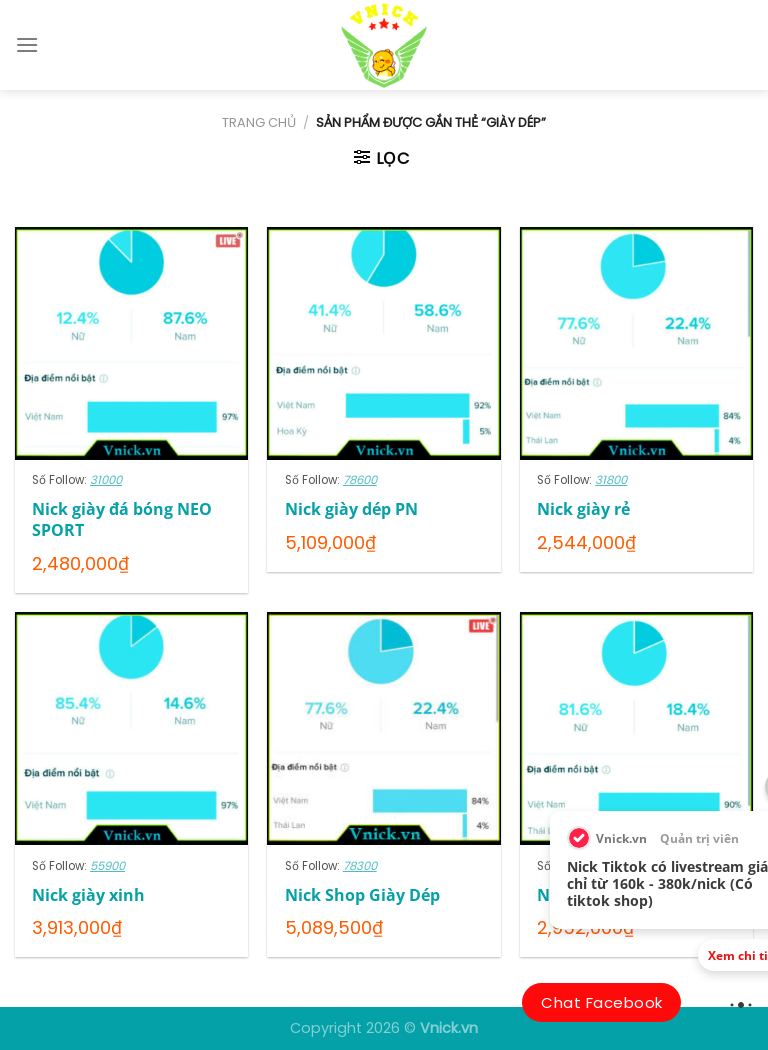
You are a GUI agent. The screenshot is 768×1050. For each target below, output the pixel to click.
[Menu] (27, 44)
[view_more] (741, 1004)
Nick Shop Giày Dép (362, 895)
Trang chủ (259, 122)
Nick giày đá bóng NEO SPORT (122, 520)
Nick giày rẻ (583, 509)
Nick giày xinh (88, 895)
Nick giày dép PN (351, 509)
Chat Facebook (601, 1002)
